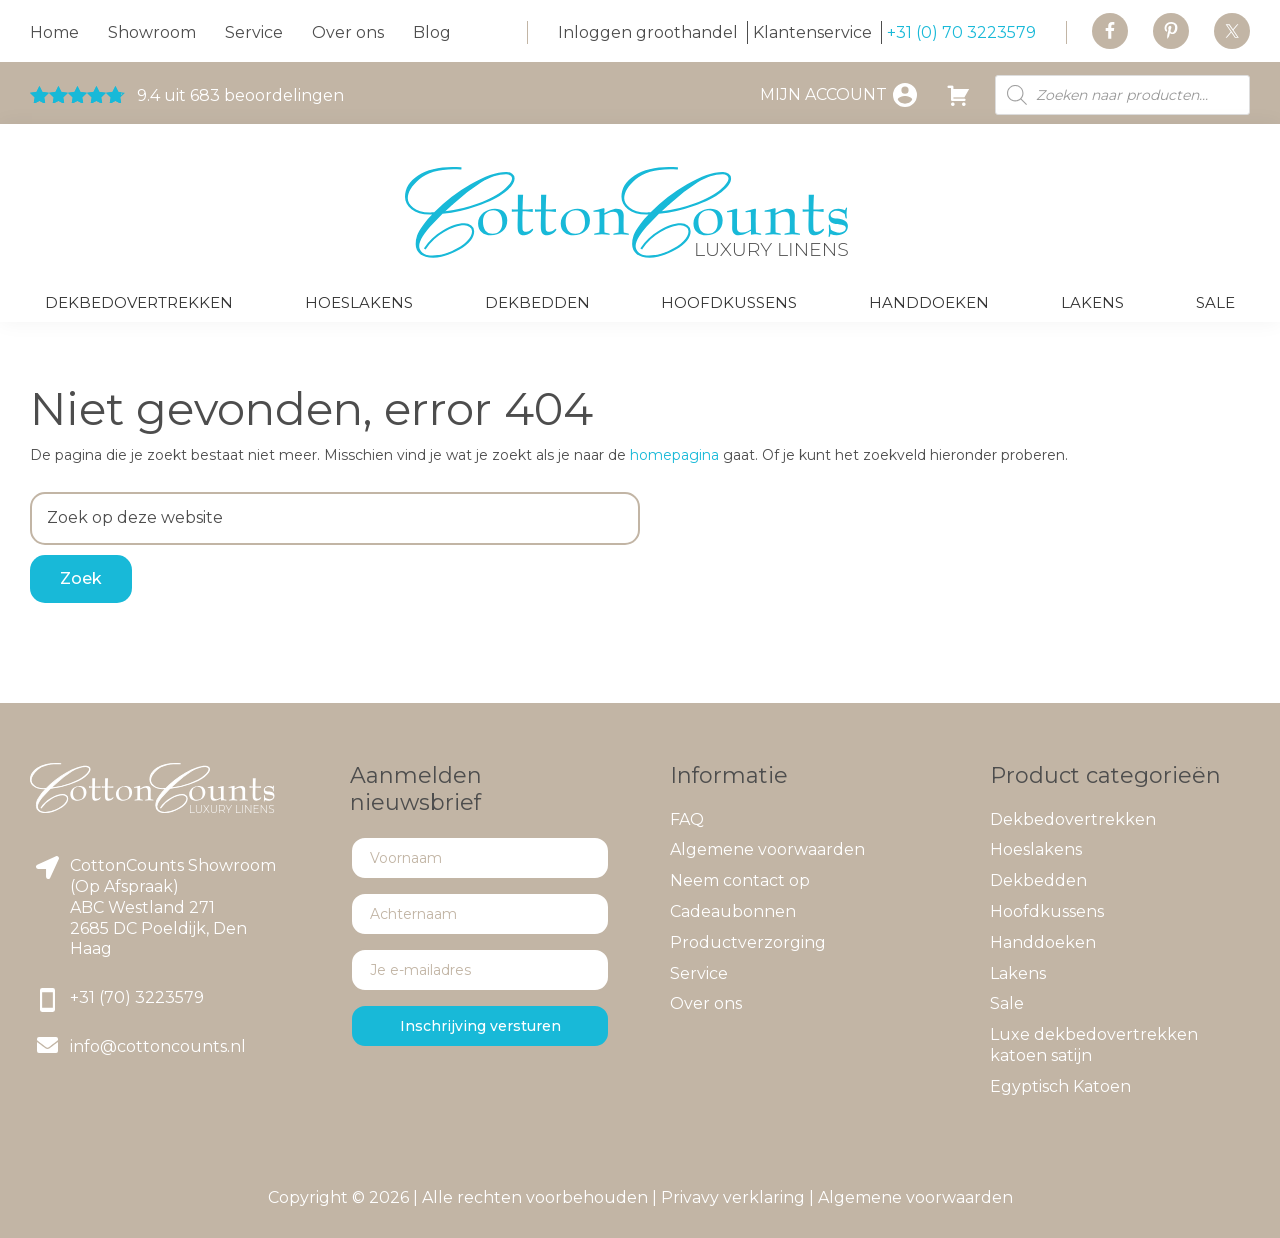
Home (54, 32)
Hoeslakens (1036, 849)
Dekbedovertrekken (1073, 819)
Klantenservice (812, 32)
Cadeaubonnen (733, 911)
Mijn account (823, 94)
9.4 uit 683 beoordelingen (187, 95)
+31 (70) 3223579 (137, 997)
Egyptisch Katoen (1060, 1086)
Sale (1007, 1003)
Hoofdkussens (1047, 911)
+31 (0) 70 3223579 (961, 32)
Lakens (1018, 973)
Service (254, 32)
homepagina (674, 455)
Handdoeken (1043, 942)
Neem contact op (740, 880)
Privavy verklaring (733, 1197)
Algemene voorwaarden (767, 849)
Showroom (152, 32)
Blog (432, 32)
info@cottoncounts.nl (158, 1046)
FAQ (687, 819)
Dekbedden (1038, 880)
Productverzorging (748, 942)
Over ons (348, 32)
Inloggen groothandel (648, 32)
